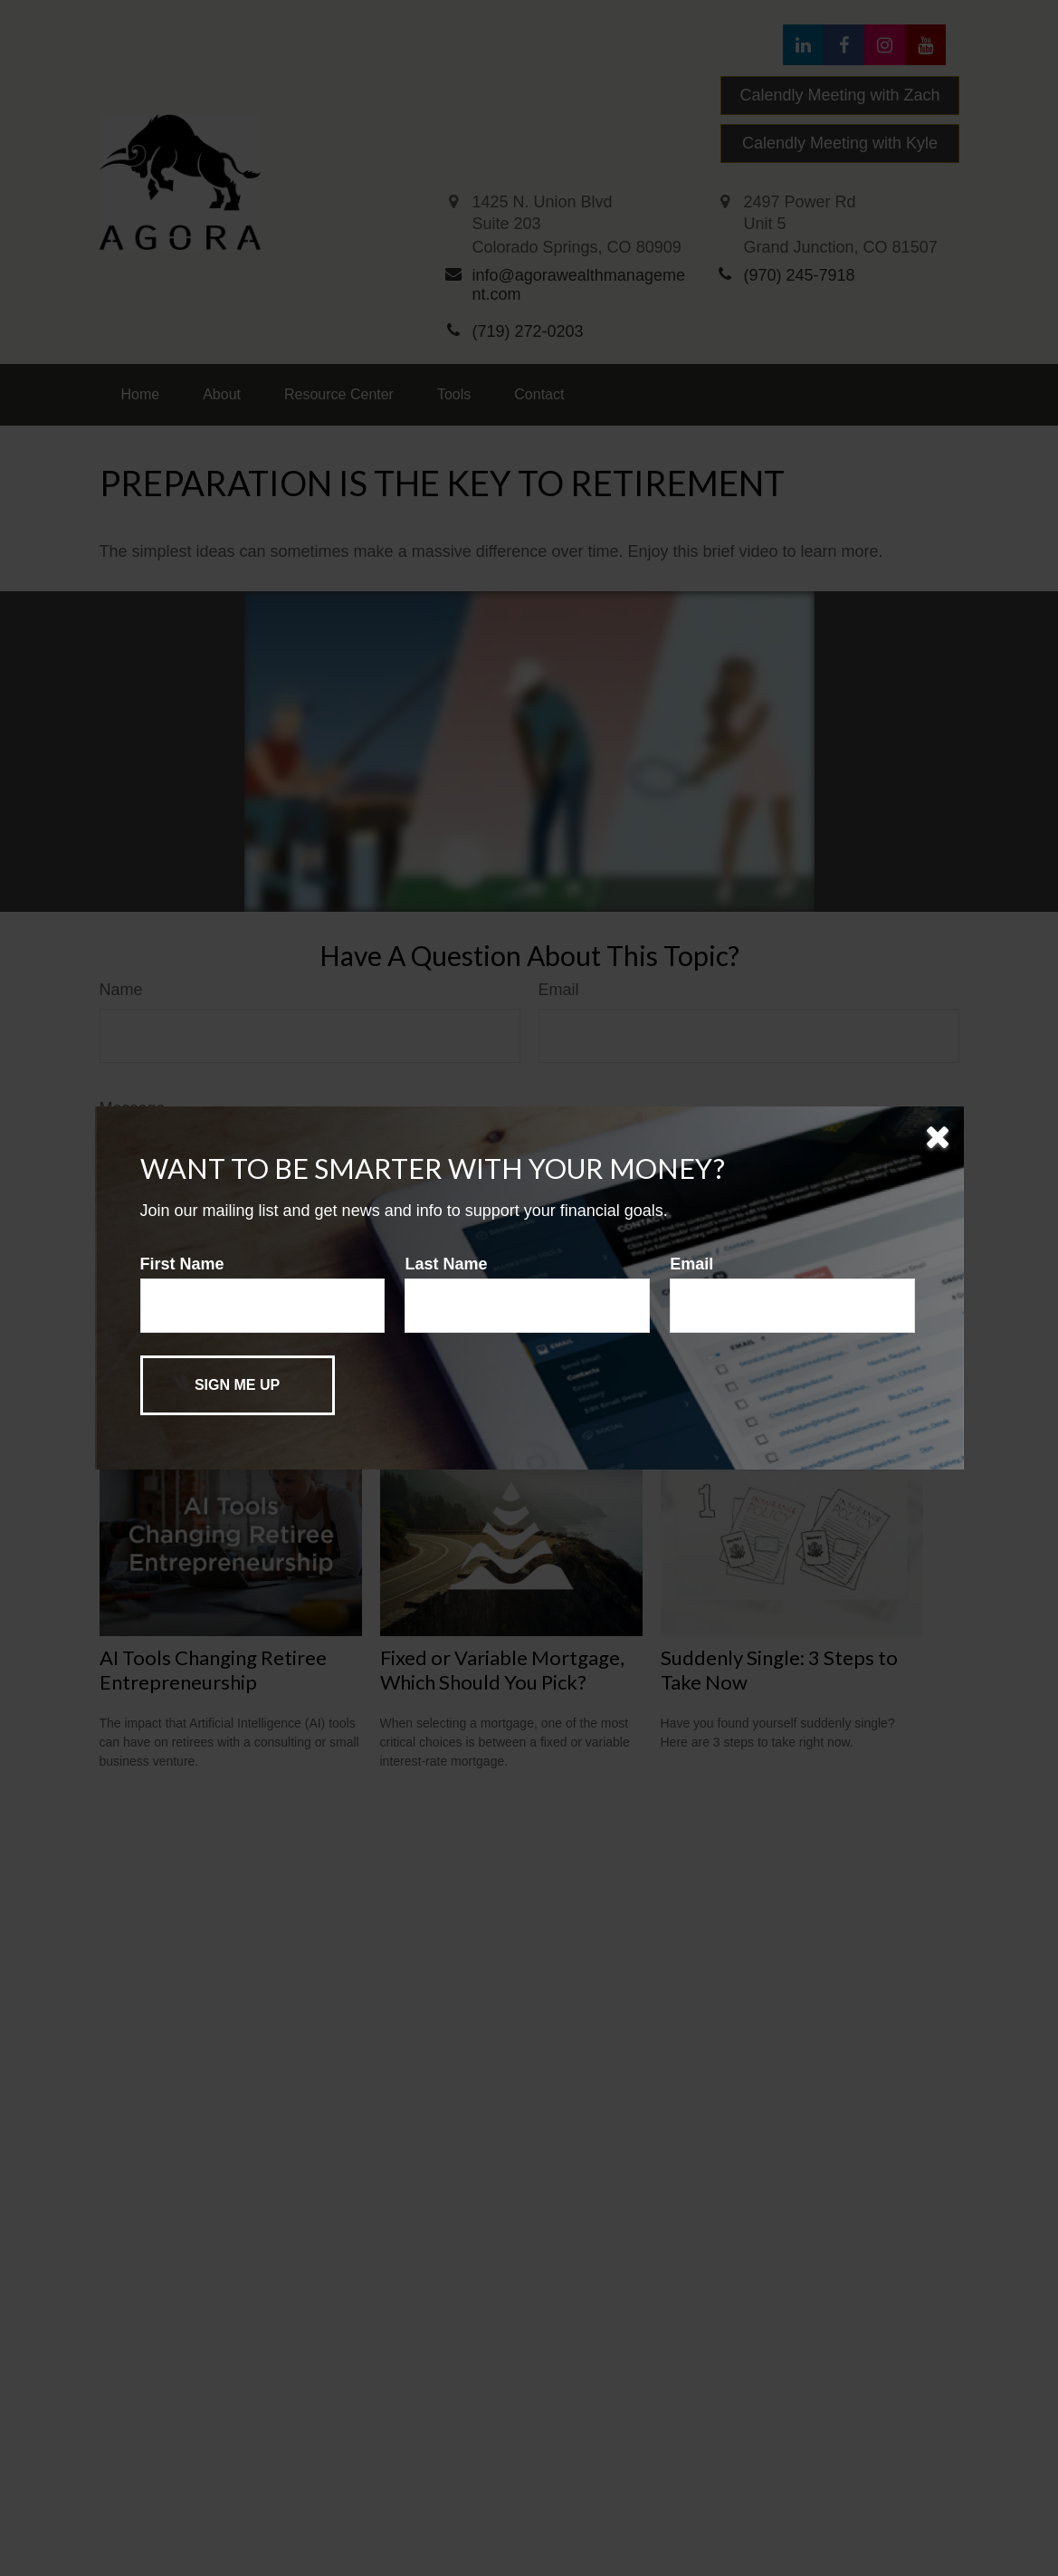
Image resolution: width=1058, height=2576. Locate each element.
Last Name (446, 1264)
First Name (182, 1264)
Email (691, 1264)
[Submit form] (237, 1385)
